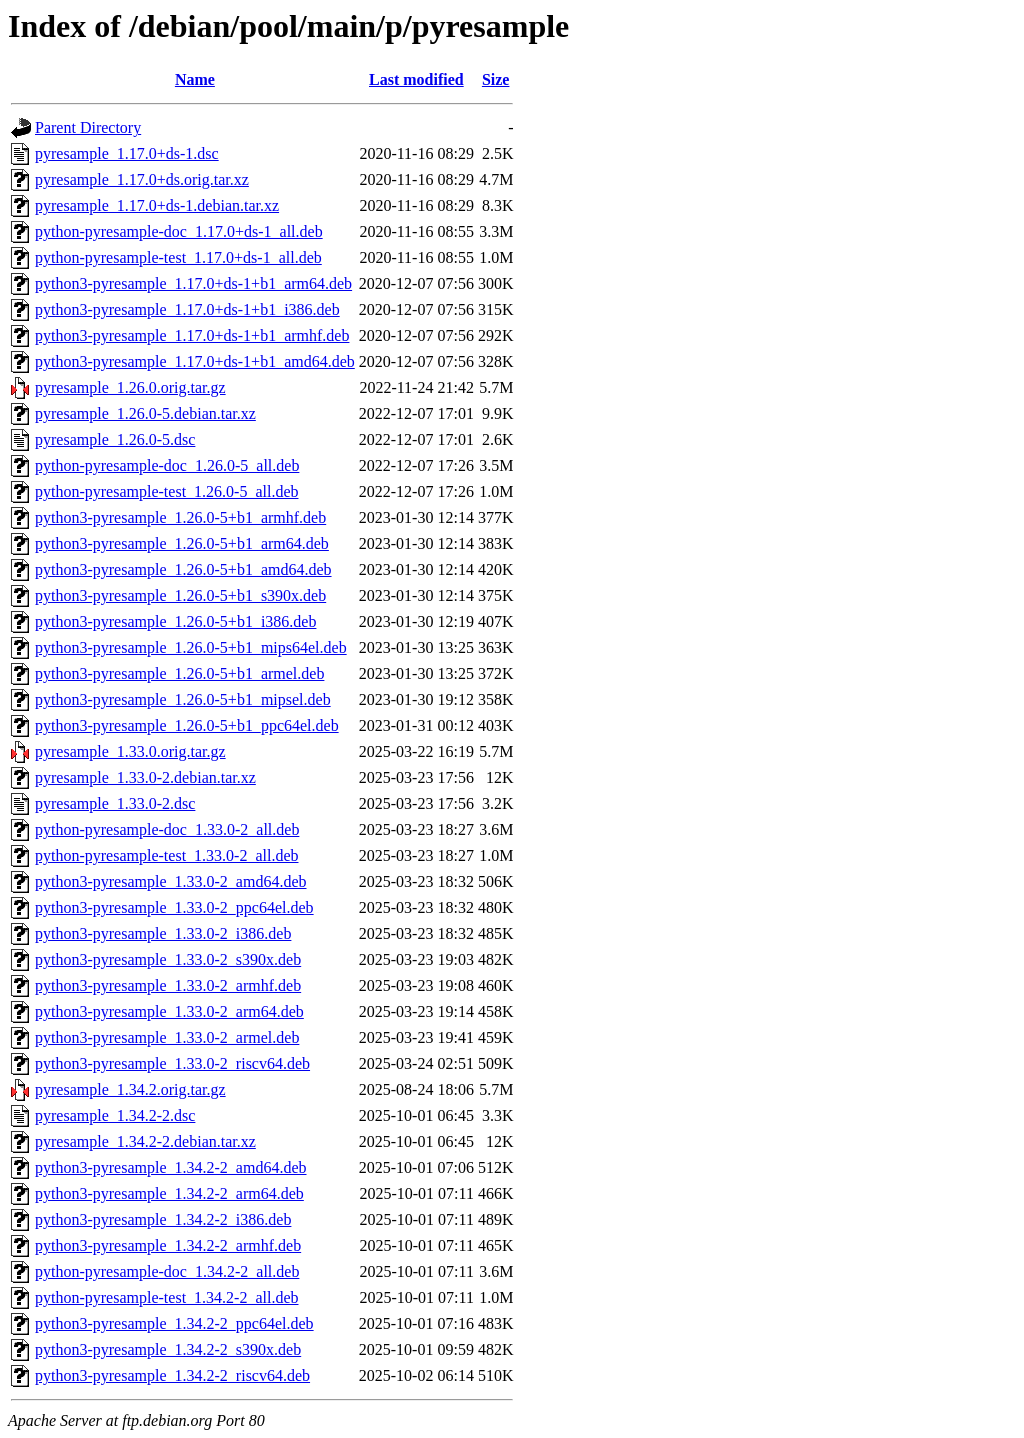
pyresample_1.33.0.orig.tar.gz (130, 751)
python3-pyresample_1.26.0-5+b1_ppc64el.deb (187, 725)
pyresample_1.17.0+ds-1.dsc (127, 153)
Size (496, 79)
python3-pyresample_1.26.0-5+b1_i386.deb (175, 621)
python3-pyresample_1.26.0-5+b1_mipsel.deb (183, 699)
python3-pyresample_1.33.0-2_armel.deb (167, 1037)
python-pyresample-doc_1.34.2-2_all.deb (167, 1271)
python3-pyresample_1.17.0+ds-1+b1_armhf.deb (192, 335)
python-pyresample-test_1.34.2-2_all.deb (167, 1297)
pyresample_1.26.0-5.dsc (115, 439)
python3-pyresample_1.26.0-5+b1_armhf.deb (180, 517)
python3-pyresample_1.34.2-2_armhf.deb (168, 1245)
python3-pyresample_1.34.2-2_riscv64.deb (172, 1375)
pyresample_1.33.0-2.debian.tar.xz (145, 777)
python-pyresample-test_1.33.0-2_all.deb (167, 855)
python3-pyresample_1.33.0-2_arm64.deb (169, 1011)
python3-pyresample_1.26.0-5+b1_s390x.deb (180, 595)
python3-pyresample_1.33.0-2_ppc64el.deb (174, 907)
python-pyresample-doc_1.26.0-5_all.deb (167, 465)
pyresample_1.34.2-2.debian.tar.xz (145, 1141)
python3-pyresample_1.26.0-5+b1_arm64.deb (182, 543)
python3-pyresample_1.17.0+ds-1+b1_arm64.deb (193, 283)
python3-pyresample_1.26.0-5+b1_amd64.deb (183, 569)
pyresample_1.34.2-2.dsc (115, 1115)
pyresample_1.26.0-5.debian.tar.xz (145, 413)
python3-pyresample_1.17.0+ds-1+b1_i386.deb (187, 309)
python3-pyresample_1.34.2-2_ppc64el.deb (174, 1323)
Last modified (416, 79)
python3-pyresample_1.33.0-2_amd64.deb (171, 881)
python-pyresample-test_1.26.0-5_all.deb (167, 491)
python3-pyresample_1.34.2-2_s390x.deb (168, 1349)
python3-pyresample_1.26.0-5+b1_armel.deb (179, 673)
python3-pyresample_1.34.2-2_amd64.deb (171, 1167)
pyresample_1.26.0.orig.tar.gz (130, 387)
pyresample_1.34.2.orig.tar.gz (130, 1089)
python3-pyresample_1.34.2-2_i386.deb (163, 1219)
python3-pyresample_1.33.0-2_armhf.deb (168, 985)
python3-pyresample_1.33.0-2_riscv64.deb (172, 1063)
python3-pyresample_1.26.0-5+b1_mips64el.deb (191, 647)
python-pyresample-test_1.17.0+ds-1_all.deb (178, 257)
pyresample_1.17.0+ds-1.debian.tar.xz (157, 205)
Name (195, 79)
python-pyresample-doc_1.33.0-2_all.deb (167, 829)
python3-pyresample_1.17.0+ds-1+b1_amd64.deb (195, 361)
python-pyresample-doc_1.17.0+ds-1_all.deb (179, 231)
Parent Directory (88, 127)
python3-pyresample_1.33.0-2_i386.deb (163, 933)
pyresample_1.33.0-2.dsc (115, 803)
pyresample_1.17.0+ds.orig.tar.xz (142, 179)
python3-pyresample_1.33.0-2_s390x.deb (168, 959)
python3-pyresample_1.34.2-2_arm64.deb (169, 1193)
